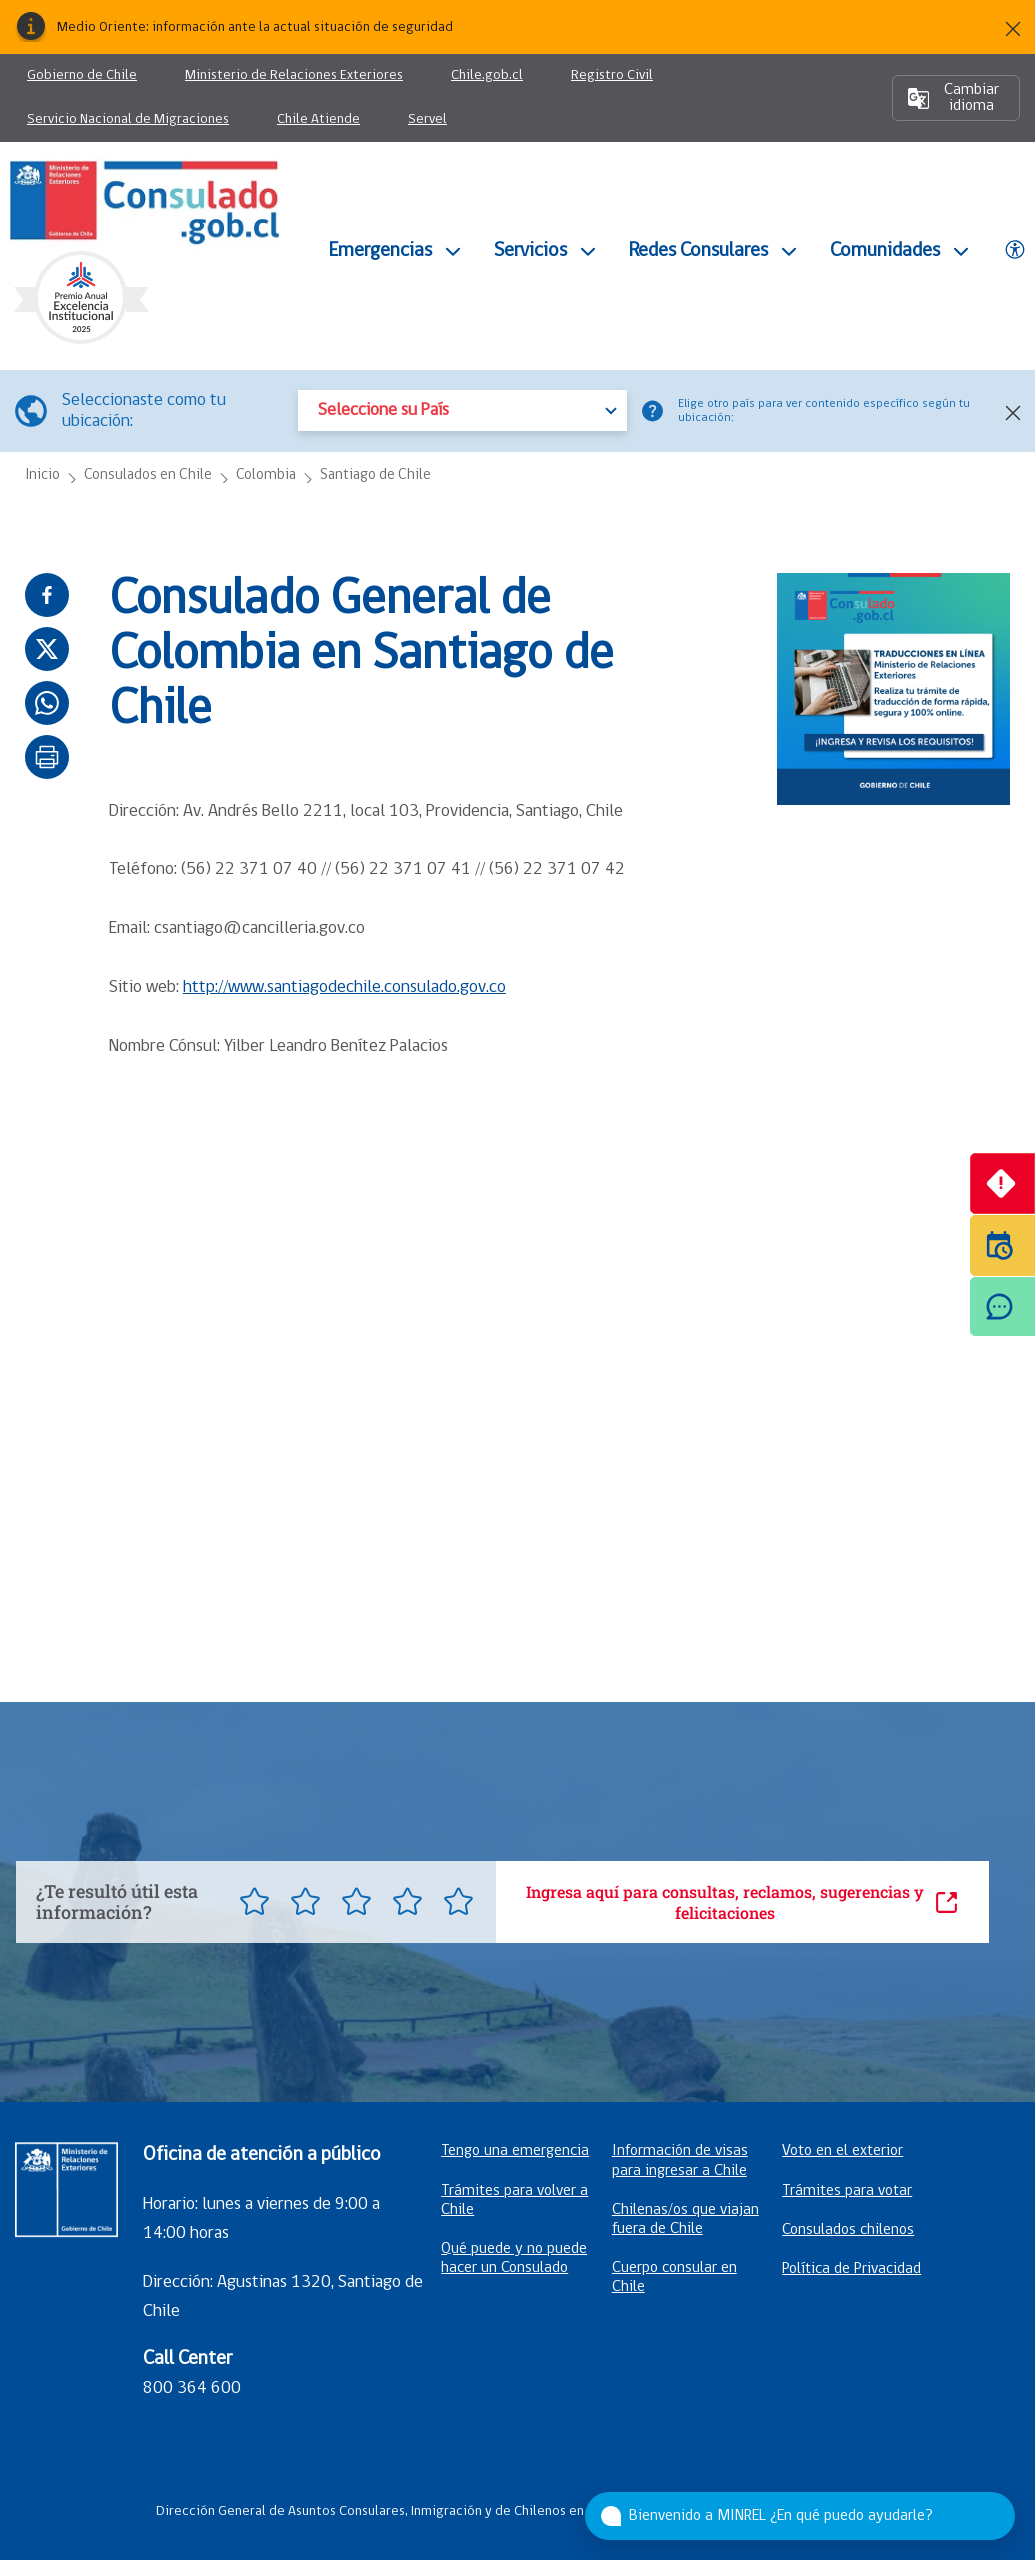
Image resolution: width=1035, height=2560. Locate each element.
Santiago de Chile (375, 475)
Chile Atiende (318, 127)
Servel (427, 127)
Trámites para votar (847, 2191)
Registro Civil (612, 83)
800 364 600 (192, 2388)
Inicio (42, 475)
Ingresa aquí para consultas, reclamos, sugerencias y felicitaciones (742, 1902)
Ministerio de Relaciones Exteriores (300, 83)
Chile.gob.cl (487, 83)
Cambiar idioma (953, 98)
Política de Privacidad (851, 2269)
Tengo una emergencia (515, 2151)
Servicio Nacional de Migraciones (134, 127)
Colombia (266, 475)
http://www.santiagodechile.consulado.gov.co (344, 987)
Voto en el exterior (842, 2151)
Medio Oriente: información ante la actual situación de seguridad (255, 27)
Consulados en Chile (148, 475)
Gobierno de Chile (82, 75)
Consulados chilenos (848, 2230)
